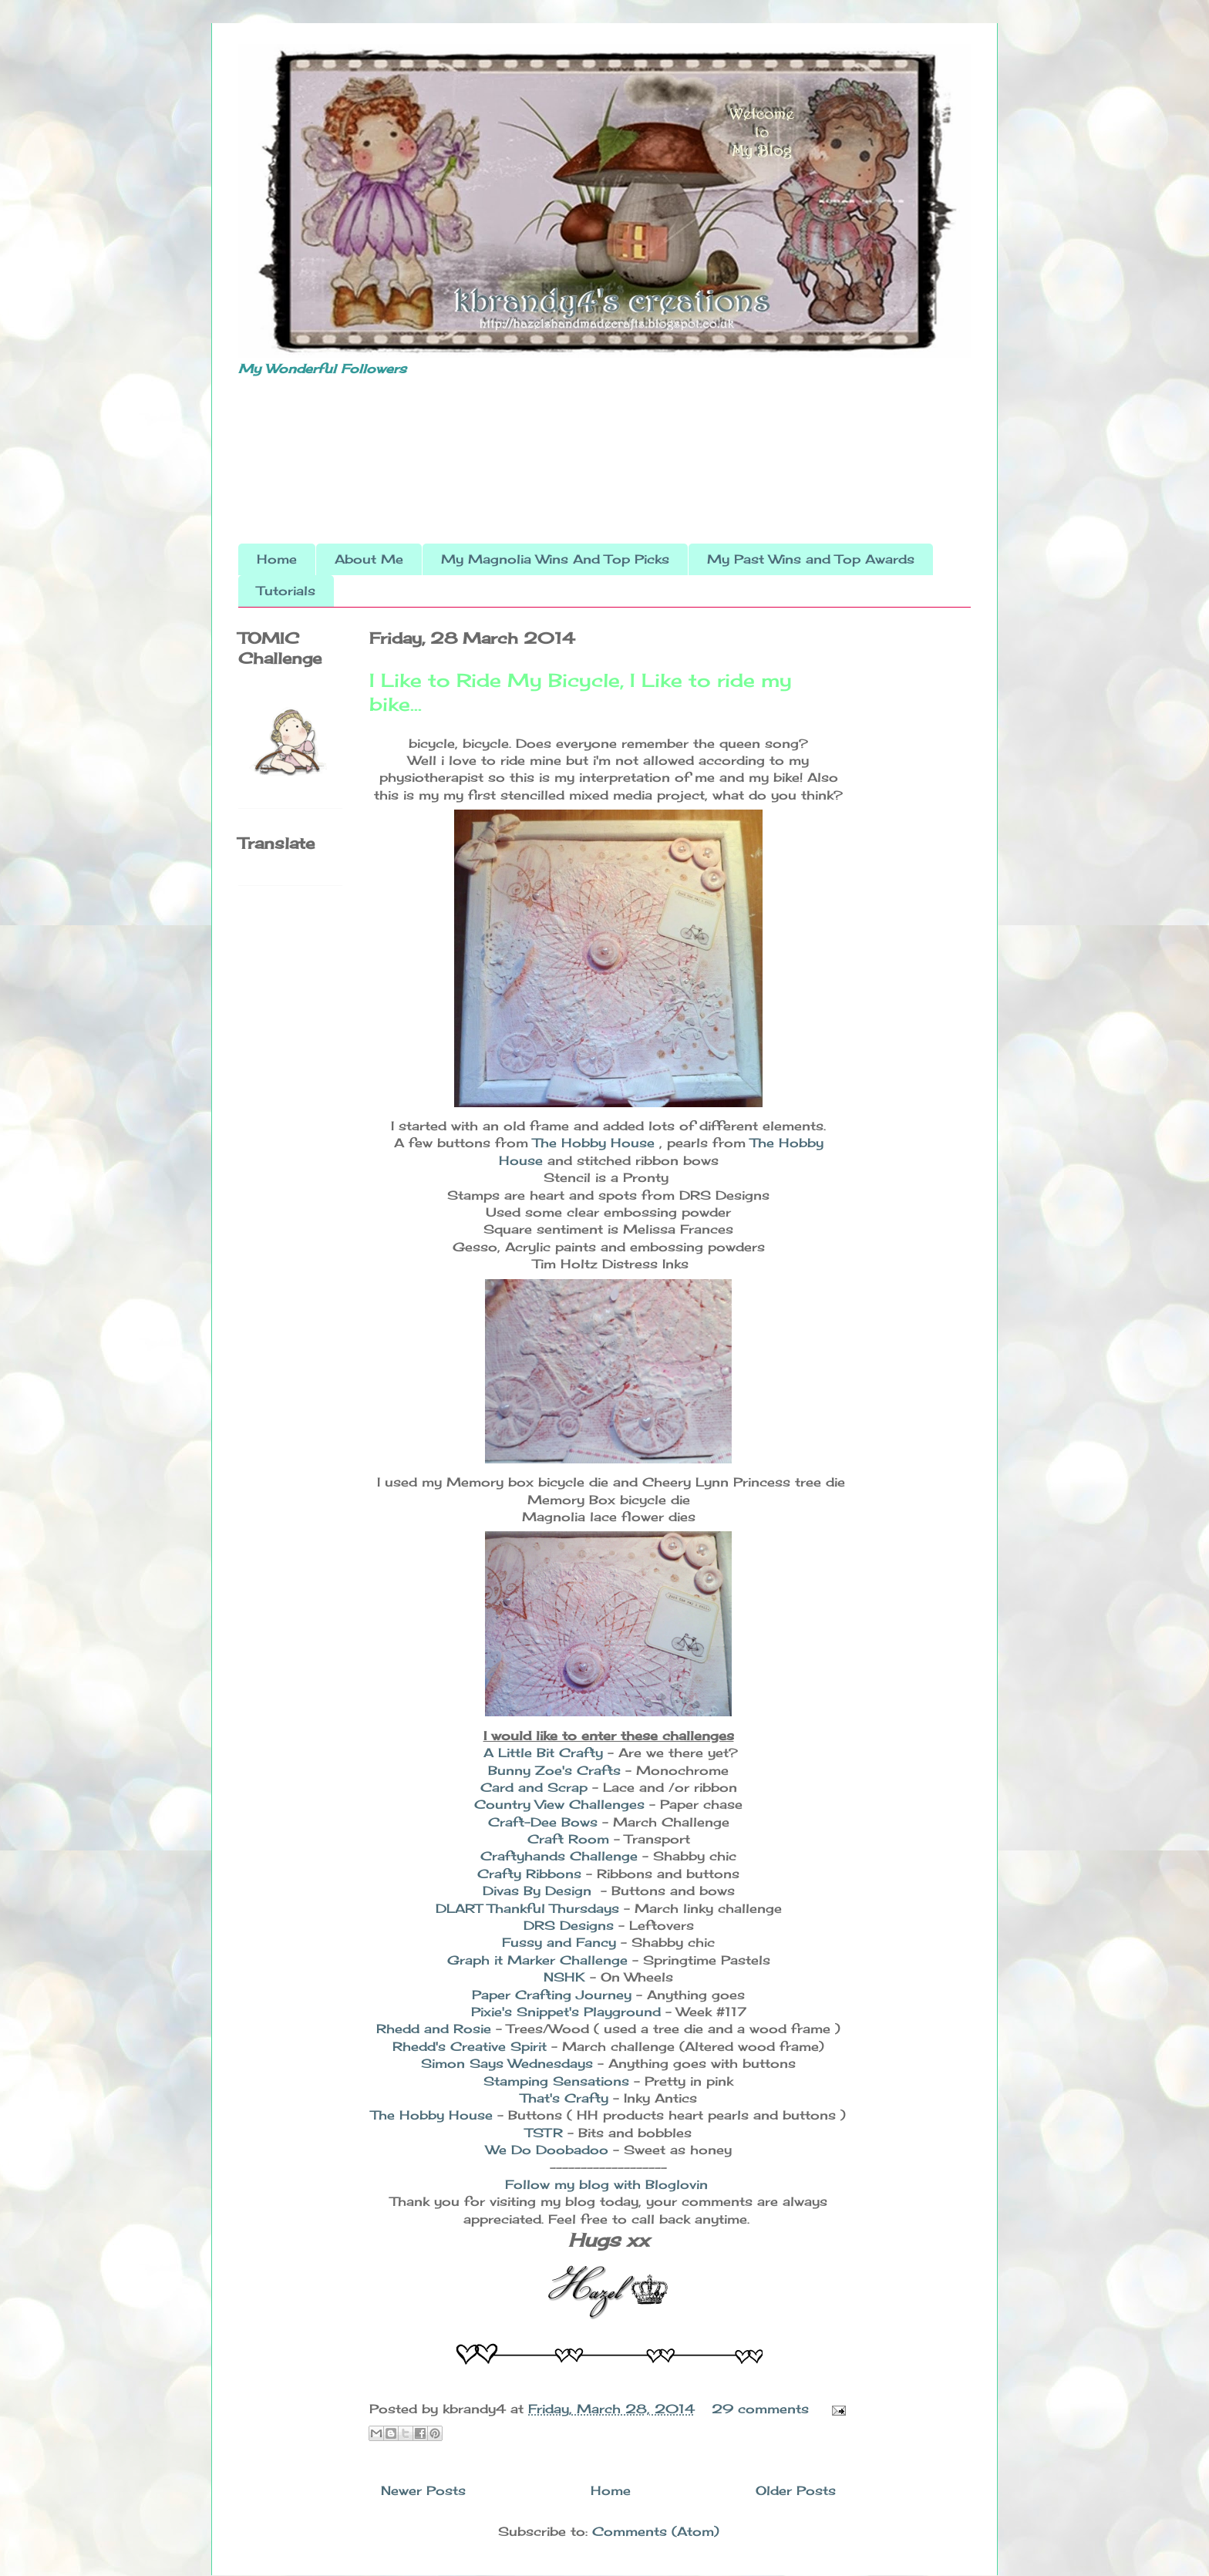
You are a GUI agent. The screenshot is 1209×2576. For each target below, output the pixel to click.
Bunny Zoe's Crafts (556, 1770)
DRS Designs (569, 1925)
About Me (369, 559)
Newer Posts (423, 2490)
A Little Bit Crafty (543, 1752)
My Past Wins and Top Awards (810, 559)
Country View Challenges (561, 1804)
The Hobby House (596, 1142)
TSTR (546, 2132)
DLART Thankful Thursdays (527, 1908)
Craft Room (570, 1839)
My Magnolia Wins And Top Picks (555, 559)
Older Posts (796, 2490)
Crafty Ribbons (531, 1873)
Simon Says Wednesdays (509, 2063)
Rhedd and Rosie (436, 2028)
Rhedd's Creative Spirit (471, 2046)
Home (277, 559)
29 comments (760, 2408)
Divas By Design (539, 1890)
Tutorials (286, 590)
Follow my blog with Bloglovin (606, 2184)
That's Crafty (566, 2098)
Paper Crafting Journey (551, 1994)
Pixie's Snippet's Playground (568, 2011)
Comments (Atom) (655, 2531)
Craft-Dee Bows (545, 1822)
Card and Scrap (534, 1787)
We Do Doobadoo (549, 2149)
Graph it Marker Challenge (539, 1960)
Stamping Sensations (558, 2081)
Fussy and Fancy (559, 1942)
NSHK (567, 1977)
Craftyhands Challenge (559, 1856)
